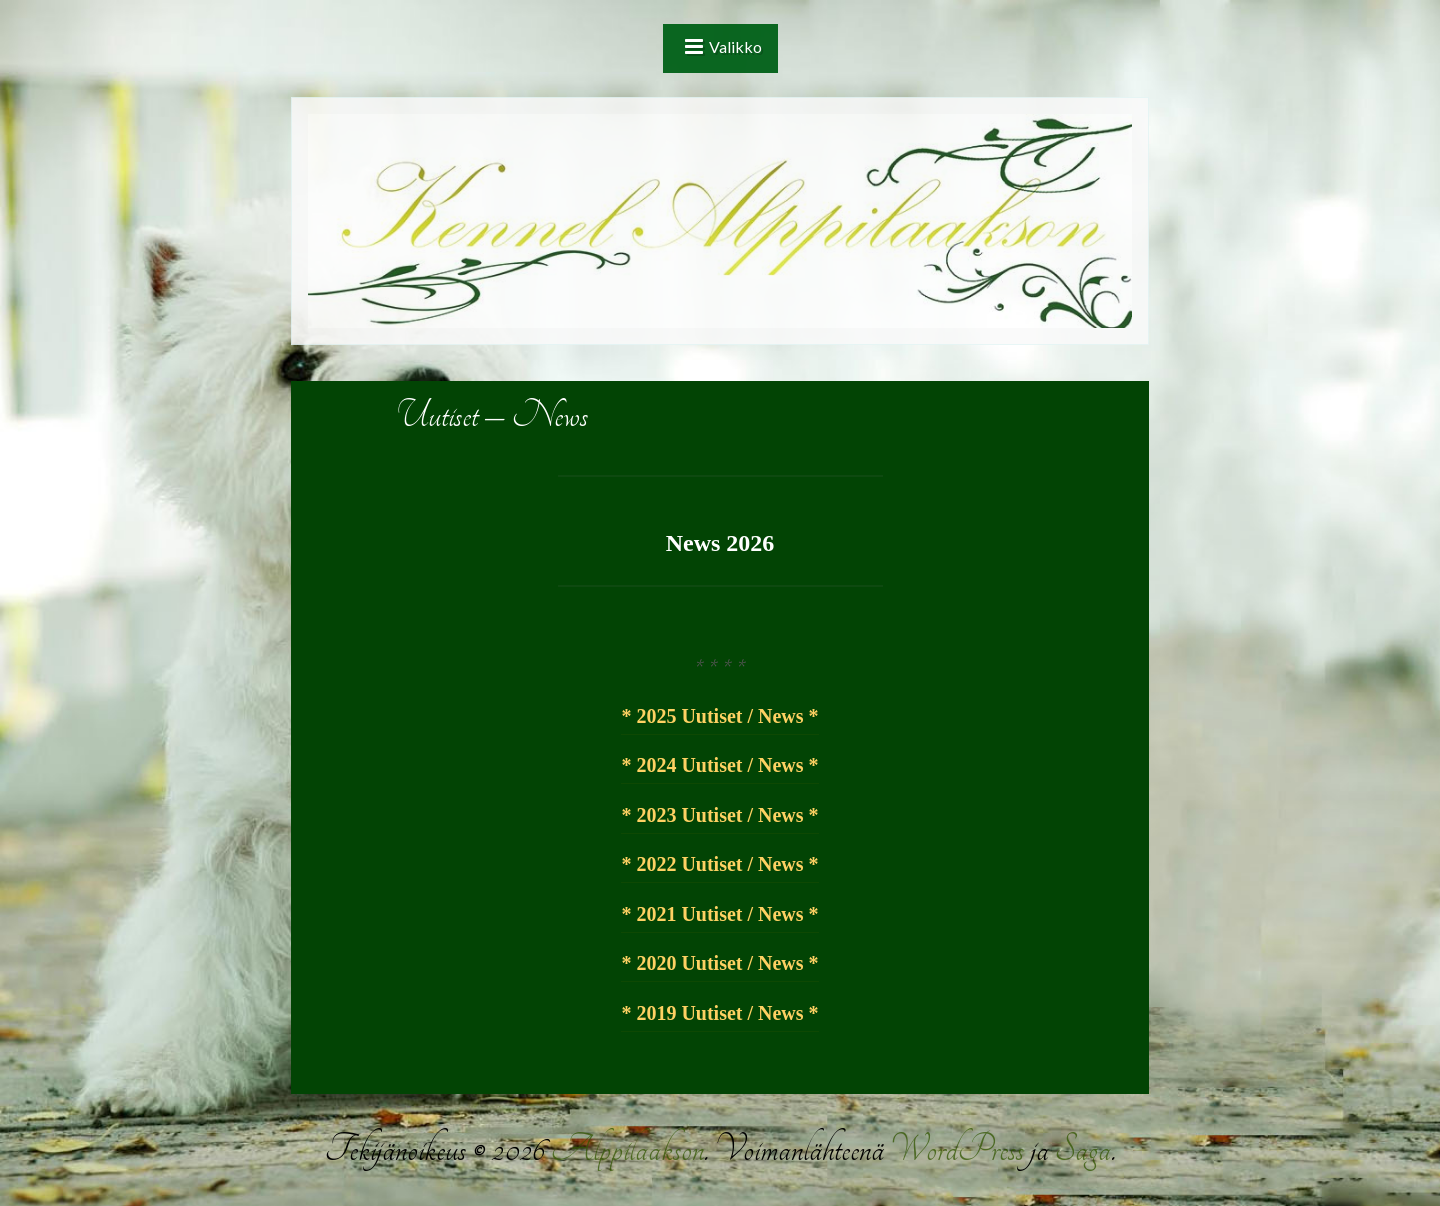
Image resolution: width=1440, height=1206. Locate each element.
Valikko (735, 46)
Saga (1083, 1149)
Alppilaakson (627, 1149)
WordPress (957, 1149)
